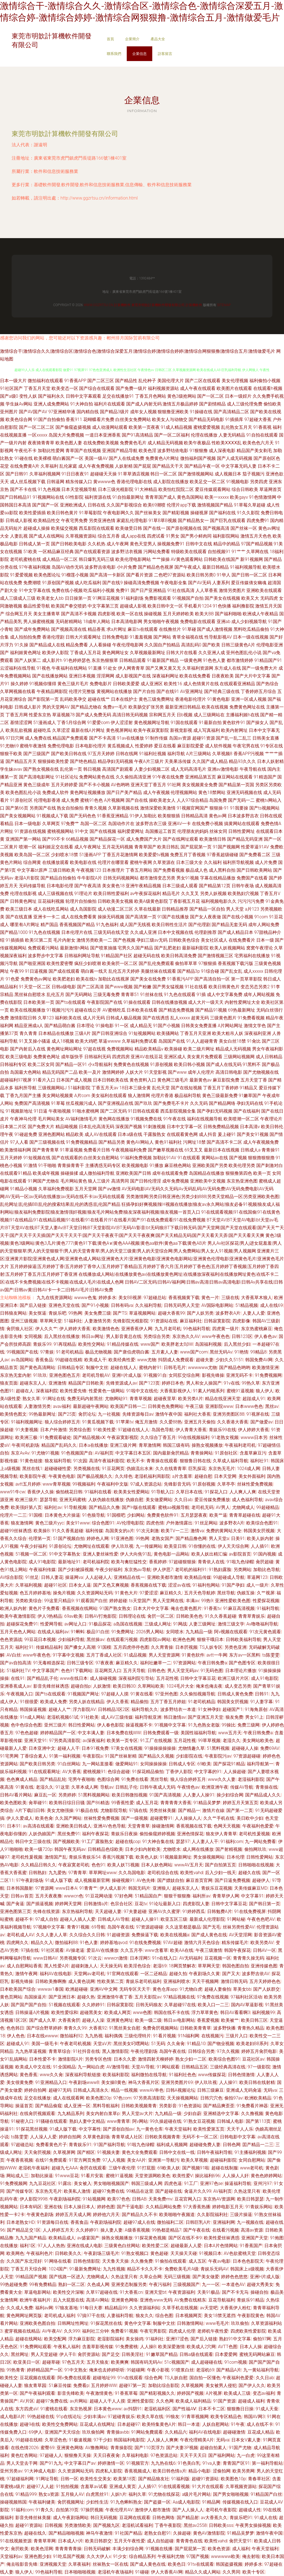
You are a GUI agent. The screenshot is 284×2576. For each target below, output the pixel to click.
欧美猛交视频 (64, 528)
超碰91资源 (203, 738)
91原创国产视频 (58, 582)
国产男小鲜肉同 (196, 536)
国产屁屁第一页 (196, 847)
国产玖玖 (143, 1103)
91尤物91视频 (45, 1453)
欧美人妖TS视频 (123, 1864)
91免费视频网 (268, 1375)
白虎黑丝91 (97, 2494)
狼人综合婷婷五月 (62, 1422)
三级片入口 (236, 2035)
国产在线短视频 (186, 1087)
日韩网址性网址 (72, 2323)
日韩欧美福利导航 (243, 1639)
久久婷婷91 (93, 2004)
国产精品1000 (14, 932)
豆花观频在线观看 (37, 2377)
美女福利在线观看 (109, 1095)
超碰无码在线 (146, 955)
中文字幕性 (90, 2129)
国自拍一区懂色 (204, 2377)
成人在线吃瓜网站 (51, 909)
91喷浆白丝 (182, 2370)
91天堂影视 (155, 1072)
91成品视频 (135, 1655)
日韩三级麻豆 (210, 2090)
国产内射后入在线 (27, 1049)
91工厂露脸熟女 (97, 1841)
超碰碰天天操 (103, 474)
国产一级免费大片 (259, 668)
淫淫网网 (105, 676)
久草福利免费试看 (139, 1041)
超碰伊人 (261, 1880)
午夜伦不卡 (25, 450)
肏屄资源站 (89, 2354)
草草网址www (102, 1872)
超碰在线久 (35, 2533)
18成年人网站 (96, 621)
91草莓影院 (90, 512)
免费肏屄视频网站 (160, 2028)
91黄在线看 (141, 1694)
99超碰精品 (267, 1507)
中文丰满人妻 (91, 1732)
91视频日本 (210, 2253)
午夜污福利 (160, 2284)
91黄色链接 (31, 1460)
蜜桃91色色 (91, 800)
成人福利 (241, 2548)
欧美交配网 (55, 2338)
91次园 (80, 1460)
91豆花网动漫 (98, 1896)
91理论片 (83, 893)
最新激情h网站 (74, 948)
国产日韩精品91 (16, 497)
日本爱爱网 (226, 2354)
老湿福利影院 (251, 1779)
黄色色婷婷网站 (266, 2175)
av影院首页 (240, 1554)
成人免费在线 (38, 738)
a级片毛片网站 (196, 2494)
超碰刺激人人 (84, 1965)
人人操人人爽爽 (162, 2440)
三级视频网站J (52, 1087)
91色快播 (222, 606)
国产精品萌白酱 (59, 1025)
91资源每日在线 (53, 2222)
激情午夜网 (26, 1973)
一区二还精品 (153, 1973)
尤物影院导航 (113, 1810)
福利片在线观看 (109, 404)
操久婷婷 (19, 683)
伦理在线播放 (204, 435)
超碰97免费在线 (108, 2191)
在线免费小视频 (207, 823)
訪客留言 (165, 53)
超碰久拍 (178, 1973)
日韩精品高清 (194, 815)
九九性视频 (114, 2269)
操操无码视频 (111, 916)
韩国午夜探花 (237, 1950)
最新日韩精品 (215, 567)
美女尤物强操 (60, 1810)
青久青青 (28, 1033)
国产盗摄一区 (157, 2502)
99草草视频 (209, 1740)
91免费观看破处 (55, 1437)
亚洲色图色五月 (64, 1375)
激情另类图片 (232, 590)
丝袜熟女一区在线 (110, 2564)
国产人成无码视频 (234, 458)
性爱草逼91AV (255, 847)
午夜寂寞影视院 (122, 1437)
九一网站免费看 (260, 1841)
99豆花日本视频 (40, 1639)
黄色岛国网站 (190, 497)
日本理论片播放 (240, 1670)
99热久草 (251, 1383)
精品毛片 (171, 893)
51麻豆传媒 (60, 2385)
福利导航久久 (144, 1709)
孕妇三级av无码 (152, 940)
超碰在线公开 (88, 1010)
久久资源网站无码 (95, 1592)
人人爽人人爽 (242, 1491)
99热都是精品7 (166, 2230)
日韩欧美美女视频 (115, 901)
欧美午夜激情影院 (18, 1616)
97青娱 (47, 1352)
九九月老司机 (167, 1328)
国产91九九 (51, 2463)
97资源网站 (184, 1662)
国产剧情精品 (212, 404)
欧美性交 (9, 2377)
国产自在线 (137, 800)
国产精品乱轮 (53, 1779)
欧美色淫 (147, 450)
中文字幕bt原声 (32, 870)
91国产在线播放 (173, 916)
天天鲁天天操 (115, 2261)
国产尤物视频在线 (261, 1072)
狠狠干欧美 (11, 753)
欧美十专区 (253, 2572)
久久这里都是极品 (183, 1927)
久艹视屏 (266, 1592)
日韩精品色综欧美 (105, 1849)
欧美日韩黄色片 (224, 986)
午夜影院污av (218, 1756)
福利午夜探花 (95, 1833)
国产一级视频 (134, 1818)
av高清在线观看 (38, 1826)
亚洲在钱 (53, 2206)
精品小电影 (199, 2471)
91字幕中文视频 (68, 1655)
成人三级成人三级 (18, 598)
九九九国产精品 (30, 2237)
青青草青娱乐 (251, 1616)
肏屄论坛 (87, 1414)
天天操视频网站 (182, 2098)
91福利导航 (268, 1608)
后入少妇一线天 (220, 1872)
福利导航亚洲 (148, 1717)
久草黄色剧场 (96, 2136)
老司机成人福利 (59, 2315)
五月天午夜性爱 (129, 2541)
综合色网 (153, 2377)
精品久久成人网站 (202, 2572)
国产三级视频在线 (47, 1142)
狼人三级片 (99, 1181)
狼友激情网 (22, 1523)
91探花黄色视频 (150, 2237)
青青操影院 (121, 2447)
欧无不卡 (135, 1460)
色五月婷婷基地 (35, 1592)
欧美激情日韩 (212, 839)
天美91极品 (208, 2292)
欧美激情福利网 (15, 1150)
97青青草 (77, 1872)
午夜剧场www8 (84, 2082)
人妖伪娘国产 (42, 1833)
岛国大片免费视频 (66, 435)
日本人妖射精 (270, 761)
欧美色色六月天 (258, 442)
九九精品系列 (70, 2113)
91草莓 (58, 1103)
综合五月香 (109, 536)
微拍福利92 (71, 2035)
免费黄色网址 (46, 1056)
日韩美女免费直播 (199, 1025)
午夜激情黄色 (99, 2393)
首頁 (110, 39)
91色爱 (12, 979)
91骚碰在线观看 (51, 2121)
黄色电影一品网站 (171, 1554)
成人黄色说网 (81, 1981)
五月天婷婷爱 (64, 784)
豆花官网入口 (187, 2199)
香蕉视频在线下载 (148, 1585)
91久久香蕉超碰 (67, 1530)
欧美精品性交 (46, 520)
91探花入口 (216, 1491)
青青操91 (271, 1150)
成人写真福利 (206, 730)
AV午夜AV (52, 2331)
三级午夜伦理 (121, 2168)
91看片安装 (92, 2175)
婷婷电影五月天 (227, 2206)
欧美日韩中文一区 (165, 606)
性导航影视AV (218, 637)
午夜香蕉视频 (19, 2160)
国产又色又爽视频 (111, 1585)
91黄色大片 (126, 1592)
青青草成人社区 (127, 2136)
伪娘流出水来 (139, 1468)
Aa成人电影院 (186, 2502)
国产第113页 (258, 2121)
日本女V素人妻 (246, 2440)
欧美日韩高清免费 (179, 955)
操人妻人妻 (111, 2230)
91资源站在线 (164, 1321)
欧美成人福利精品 (193, 2401)
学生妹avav (11, 769)
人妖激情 (102, 1686)
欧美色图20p (98, 2098)
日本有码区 (31, 2206)
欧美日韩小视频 (189, 1064)
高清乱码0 (191, 644)
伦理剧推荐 (205, 932)
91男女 (173, 536)
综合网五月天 (19, 613)
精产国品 (49, 924)
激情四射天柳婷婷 (155, 2059)
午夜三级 (194, 1406)
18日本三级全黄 (135, 1087)
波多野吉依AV (255, 1973)
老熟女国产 (162, 1538)
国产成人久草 (42, 2020)
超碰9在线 (30, 2424)
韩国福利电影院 (129, 2440)
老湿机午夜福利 (33, 2168)
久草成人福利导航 (230, 1460)
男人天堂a (219, 1538)
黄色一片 (210, 1297)
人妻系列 (221, 582)
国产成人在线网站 (46, 536)
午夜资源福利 (181, 2292)
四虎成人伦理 (182, 2331)
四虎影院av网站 (155, 1639)
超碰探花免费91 (22, 1624)
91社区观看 (52, 1950)
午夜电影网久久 (118, 512)
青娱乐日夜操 (124, 1833)
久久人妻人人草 (51, 1934)
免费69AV (269, 1748)
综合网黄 (32, 862)
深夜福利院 (47, 1390)
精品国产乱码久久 (59, 1445)
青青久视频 (96, 808)
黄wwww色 (104, 481)
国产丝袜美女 (148, 512)
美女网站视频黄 (57, 1095)
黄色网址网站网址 (64, 1049)
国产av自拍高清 (15, 1662)
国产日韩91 (17, 474)
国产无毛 (211, 1927)
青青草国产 (145, 847)
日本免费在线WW (123, 1732)
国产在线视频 (103, 831)
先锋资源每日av (137, 1414)
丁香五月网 (17, 714)
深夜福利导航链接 (83, 2074)
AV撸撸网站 (96, 2447)
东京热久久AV (186, 1336)
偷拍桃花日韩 (69, 1491)
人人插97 (147, 2486)
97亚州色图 (166, 1694)
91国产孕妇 (233, 1585)
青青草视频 (141, 1398)
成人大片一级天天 (206, 1002)
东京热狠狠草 (105, 660)
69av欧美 (73, 1616)
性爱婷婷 (144, 745)
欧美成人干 (95, 1359)
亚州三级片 (55, 1725)
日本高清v (250, 1126)
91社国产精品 (128, 2533)
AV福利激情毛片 (81, 1118)
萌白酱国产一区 (67, 458)
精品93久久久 (242, 761)
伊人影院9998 (33, 2199)
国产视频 (238, 1157)
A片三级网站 (198, 753)
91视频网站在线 (48, 497)
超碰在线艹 (99, 699)
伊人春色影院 (110, 1725)
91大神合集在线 (158, 1841)
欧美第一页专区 (122, 1740)
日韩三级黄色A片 (238, 644)
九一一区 (211, 2284)
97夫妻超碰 (135, 1911)
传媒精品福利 (49, 1647)
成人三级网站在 (209, 714)
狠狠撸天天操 (77, 2455)
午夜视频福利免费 (129, 1150)
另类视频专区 (72, 1958)
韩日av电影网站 (179, 2020)
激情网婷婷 (113, 1072)
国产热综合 (267, 683)
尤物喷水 (172, 1849)
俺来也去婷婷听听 (107, 2370)
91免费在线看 (134, 1779)
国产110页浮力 (149, 2447)
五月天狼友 (98, 2362)
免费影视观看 (157, 598)
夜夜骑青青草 (41, 442)
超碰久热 (86, 1997)
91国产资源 (224, 2401)
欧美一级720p (38, 1849)
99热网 (75, 1313)
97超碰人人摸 (114, 1694)
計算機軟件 (122, 305)
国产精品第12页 (214, 885)
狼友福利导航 (58, 1460)
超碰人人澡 (93, 2020)
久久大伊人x (99, 2556)
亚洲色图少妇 (37, 2556)
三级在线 (230, 1297)
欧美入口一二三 (213, 2004)
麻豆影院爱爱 (190, 745)
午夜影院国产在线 (104, 1002)
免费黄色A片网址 (162, 458)
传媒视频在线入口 (240, 2502)
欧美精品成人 (62, 2237)
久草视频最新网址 (147, 652)
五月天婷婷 (11, 1157)
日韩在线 (96, 505)
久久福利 (213, 862)
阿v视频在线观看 (230, 1631)
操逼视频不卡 (139, 1725)
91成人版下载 (58, 1880)
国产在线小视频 (237, 916)
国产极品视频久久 (95, 1476)
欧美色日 (177, 2564)
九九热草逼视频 (30, 2051)
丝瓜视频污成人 (81, 1103)
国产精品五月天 (21, 761)
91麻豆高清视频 (239, 1608)
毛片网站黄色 (73, 1181)
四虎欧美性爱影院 (248, 2331)
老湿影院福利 (110, 2338)
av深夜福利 (94, 1740)
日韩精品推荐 (175, 909)
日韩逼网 (55, 481)
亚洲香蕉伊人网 (136, 1328)
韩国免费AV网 (259, 1359)
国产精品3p (188, 971)
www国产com (194, 1352)
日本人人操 (251, 2346)
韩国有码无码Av (146, 2362)
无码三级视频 (177, 2276)
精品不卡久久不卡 (145, 2269)
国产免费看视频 (168, 870)
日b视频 (184, 714)
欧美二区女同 (41, 1064)
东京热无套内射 (15, 1375)
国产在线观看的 (67, 1157)
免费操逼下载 (144, 1934)
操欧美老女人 (162, 800)
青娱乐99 (42, 1344)
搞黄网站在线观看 (242, 823)
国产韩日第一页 (264, 1903)
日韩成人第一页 (34, 543)
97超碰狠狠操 (182, 1561)
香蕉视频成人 (137, 2471)
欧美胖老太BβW (177, 1344)
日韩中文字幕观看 (83, 396)
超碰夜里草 (165, 1398)
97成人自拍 (46, 1919)
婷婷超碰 (118, 1600)
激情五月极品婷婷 (180, 404)
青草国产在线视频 (83, 450)
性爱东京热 (40, 714)
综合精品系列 (142, 2556)
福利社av (53, 1507)
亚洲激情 (57, 1383)
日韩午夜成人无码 (157, 1787)
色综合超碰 (119, 1771)
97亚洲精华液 (61, 411)
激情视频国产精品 (215, 505)
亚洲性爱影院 (140, 2401)
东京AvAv (20, 1453)
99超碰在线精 (68, 1359)
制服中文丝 (97, 1367)
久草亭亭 (226, 1484)
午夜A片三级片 (149, 761)
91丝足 (32, 1577)
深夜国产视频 (128, 1126)
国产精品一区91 (71, 1064)
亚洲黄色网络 (124, 2300)
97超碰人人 (51, 2455)
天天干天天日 (193, 2455)
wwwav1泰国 (50, 1989)
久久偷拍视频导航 (197, 1694)
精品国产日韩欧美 (86, 1383)
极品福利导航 (187, 1095)
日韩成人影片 (27, 707)
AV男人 (223, 1507)
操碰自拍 (259, 2292)
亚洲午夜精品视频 (143, 885)
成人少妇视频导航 (249, 621)
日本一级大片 (13, 380)
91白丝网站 (68, 1763)
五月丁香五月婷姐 (168, 1701)
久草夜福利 (79, 2564)
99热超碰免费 (13, 2284)
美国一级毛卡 (44, 2043)
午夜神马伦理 (23, 1118)
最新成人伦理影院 (207, 1919)
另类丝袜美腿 (162, 1810)
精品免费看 (77, 644)
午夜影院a (93, 1756)
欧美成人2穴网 (201, 2346)
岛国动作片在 (121, 823)
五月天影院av (148, 1997)
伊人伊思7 (163, 1569)
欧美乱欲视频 (19, 730)
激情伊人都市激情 (152, 2509)
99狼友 (172, 2416)
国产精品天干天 (167, 466)
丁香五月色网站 (150, 396)
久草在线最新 (147, 909)
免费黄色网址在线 (247, 707)
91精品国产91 (268, 660)
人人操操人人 (188, 1818)
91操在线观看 (137, 1002)
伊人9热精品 (49, 1616)
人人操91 (228, 2082)
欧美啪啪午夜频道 (177, 2214)
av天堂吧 (209, 2307)
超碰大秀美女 (260, 2284)
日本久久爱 (125, 2059)
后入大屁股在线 (68, 2300)
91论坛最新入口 (165, 1903)
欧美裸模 (43, 458)
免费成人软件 (55, 792)
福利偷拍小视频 (264, 380)
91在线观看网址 (44, 1771)
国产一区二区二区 (36, 427)
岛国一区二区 (93, 823)
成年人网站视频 (259, 994)
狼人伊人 (264, 1390)
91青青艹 (88, 1888)
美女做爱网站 (159, 1499)
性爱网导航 (51, 1624)
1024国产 (58, 2269)
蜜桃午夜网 (141, 862)
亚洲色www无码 (156, 2300)
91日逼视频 (36, 971)
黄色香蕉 (28, 2074)
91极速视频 (80, 2440)
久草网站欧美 (151, 1686)
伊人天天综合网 (233, 1546)
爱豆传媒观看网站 (212, 489)
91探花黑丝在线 (106, 2323)
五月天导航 (134, 1670)
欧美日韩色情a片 (169, 2471)
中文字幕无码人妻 (239, 466)
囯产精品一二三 (257, 2144)
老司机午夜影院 (221, 2509)
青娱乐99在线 (222, 1429)
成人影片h (52, 660)
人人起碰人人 (98, 1577)
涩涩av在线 (179, 1585)
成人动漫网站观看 (110, 427)
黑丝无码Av (221, 1352)
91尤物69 (9, 745)
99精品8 (258, 1352)
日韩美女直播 (265, 738)
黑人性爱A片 (56, 1965)
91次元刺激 (147, 1530)
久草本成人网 (84, 1787)
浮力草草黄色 (204, 2012)
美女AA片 (136, 2160)
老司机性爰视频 (254, 1833)
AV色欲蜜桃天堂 (239, 2253)
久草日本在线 (189, 1491)
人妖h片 (118, 2494)
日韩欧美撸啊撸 (50, 1981)
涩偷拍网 (221, 2471)
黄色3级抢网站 (181, 396)
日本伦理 (235, 1857)
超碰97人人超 (40, 2486)
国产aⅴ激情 (109, 1188)
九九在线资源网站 (54, 1297)
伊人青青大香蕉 (191, 1429)
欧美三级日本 (19, 909)
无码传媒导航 (32, 885)
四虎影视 (106, 613)
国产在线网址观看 (180, 839)
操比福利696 (207, 2175)
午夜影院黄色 (250, 2315)
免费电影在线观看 (197, 621)
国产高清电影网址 (36, 777)
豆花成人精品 (260, 2432)
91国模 (35, 1515)
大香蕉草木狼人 (256, 1297)
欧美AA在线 (181, 1950)
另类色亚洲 (235, 1647)
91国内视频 (264, 1554)
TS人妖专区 (210, 1647)
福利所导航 (25, 1087)
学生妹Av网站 (19, 404)
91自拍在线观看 (262, 435)
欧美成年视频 (46, 1173)
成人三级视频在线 (55, 893)
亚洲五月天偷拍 (199, 1422)
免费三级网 (248, 1725)
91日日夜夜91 (75, 474)
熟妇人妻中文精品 (87, 2121)
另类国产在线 (42, 808)
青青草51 (130, 994)
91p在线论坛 (69, 2416)
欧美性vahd (191, 1872)
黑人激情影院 (115, 2051)
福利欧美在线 (68, 1017)
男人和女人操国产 (204, 1383)
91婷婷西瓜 (193, 1911)
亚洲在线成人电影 (84, 2245)
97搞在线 (138, 1810)
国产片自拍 (144, 691)
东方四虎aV (26, 2408)
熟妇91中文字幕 (235, 2338)
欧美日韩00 (124, 1686)
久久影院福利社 (212, 2214)
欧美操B (42, 1530)
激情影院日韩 (23, 1017)
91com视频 (235, 2362)
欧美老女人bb (50, 598)
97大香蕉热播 (196, 2206)
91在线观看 (189, 1157)
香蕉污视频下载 (117, 1857)
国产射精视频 (228, 1849)
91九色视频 (49, 489)
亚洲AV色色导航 (109, 1826)
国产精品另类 (111, 1142)
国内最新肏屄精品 (171, 1453)
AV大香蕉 (71, 1771)
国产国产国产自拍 (28, 2004)
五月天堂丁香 (253, 1080)
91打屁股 (146, 2168)
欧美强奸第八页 (26, 1507)
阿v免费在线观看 (74, 2377)
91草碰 (189, 629)
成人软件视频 (218, 745)
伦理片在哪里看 (113, 862)
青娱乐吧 (57, 1313)
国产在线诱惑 (156, 1017)
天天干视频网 (205, 1981)
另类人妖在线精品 (86, 1701)
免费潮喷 (32, 582)
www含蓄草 (156, 1950)
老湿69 (160, 1965)
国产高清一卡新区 (107, 575)
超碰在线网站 (28, 2338)
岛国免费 (218, 800)
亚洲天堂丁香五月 (148, 784)
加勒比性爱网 (51, 450)
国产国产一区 (45, 505)
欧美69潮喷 (154, 505)
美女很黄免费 (19, 2082)
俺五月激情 (146, 1422)
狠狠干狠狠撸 (177, 1896)
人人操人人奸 (235, 2175)
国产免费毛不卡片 (171, 1103)
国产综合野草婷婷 (44, 2028)
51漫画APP (90, 854)
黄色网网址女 (115, 652)
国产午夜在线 (196, 2230)
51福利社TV (18, 1670)
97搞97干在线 (91, 2315)
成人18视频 (63, 1041)
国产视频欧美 (66, 1841)
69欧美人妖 (168, 2168)
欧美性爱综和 (64, 2012)
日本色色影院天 (248, 2261)
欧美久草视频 (194, 2160)
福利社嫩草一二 (155, 1662)
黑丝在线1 (32, 1468)
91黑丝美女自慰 (125, 2028)
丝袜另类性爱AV (239, 1927)
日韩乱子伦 (126, 1787)
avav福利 (62, 1406)
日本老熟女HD (20, 2222)
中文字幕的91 (208, 1771)
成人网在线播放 (198, 1849)
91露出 (65, 2183)
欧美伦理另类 (242, 1165)
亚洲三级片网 (123, 1445)
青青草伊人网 (225, 1896)
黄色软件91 (233, 722)
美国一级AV (96, 458)
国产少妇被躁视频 (75, 1569)
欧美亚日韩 (175, 1546)
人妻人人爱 (254, 1313)
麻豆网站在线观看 (235, 777)
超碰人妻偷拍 (217, 1989)
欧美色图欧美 (13, 1802)
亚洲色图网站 (51, 1134)
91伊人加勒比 (143, 815)
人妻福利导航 (120, 2315)
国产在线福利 (247, 1111)
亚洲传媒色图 (264, 1965)
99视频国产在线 (22, 1352)
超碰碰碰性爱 (57, 1468)
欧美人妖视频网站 (227, 948)
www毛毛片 (217, 2323)
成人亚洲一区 (77, 2105)
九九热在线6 (163, 2463)
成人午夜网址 (87, 847)
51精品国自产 (148, 1896)
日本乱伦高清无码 (96, 1126)
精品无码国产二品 (60, 1072)
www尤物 (146, 1359)
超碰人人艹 (60, 1709)
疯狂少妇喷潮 (87, 963)
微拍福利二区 (170, 2222)
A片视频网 (114, 800)
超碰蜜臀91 (161, 1818)
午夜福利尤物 (171, 2556)
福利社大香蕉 (197, 1414)
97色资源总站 (164, 2455)
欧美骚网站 (168, 1033)
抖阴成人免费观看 (176, 1359)
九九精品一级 (199, 1631)
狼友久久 (144, 2315)
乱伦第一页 (71, 769)
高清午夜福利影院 (107, 1460)
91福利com (231, 1841)
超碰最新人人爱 (186, 2245)
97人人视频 (113, 2160)
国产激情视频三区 (215, 955)
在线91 (18, 1678)
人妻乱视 (19, 536)
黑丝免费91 (68, 1833)
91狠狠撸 (198, 450)
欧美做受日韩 (128, 528)
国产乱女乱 (231, 971)
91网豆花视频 (106, 598)
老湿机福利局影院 (152, 1476)
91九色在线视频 (44, 932)
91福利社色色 (182, 2074)
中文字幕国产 (45, 1670)
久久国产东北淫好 (24, 2261)
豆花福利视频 (51, 901)
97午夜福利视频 (34, 567)
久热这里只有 (247, 2191)
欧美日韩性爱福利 (111, 893)
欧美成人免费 (53, 1701)
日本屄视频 (186, 1647)
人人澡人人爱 (43, 2136)
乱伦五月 (55, 994)
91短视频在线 (36, 1157)
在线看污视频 (225, 2230)
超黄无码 (200, 1017)
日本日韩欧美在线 (110, 1080)
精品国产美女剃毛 (254, 450)
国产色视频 (124, 940)
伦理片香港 (162, 1095)
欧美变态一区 (65, 388)
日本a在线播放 (93, 1445)
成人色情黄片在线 (201, 683)
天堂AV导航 (142, 2067)
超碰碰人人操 (245, 1748)
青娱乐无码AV (214, 2269)
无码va (270, 2090)
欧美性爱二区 (155, 2245)
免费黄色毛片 (133, 442)
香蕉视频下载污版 (235, 963)
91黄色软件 (193, 1655)
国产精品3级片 (114, 411)
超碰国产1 (232, 1709)
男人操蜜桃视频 (38, 621)
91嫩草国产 (250, 1095)
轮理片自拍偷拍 (81, 901)
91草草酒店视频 (133, 474)
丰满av (192, 1600)
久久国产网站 (68, 1818)
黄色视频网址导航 (151, 722)
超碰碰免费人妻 (204, 2144)
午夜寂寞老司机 (73, 1864)
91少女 (120, 2556)
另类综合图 (80, 1429)
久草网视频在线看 (18, 691)
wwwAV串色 (152, 2090)
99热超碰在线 (40, 2416)
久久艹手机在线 (218, 1818)
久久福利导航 (148, 1305)
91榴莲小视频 (74, 575)
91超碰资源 (118, 1934)
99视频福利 (83, 1484)
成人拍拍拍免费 (25, 637)
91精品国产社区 (117, 955)
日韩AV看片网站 (16, 1795)
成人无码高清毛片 (188, 769)
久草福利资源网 (197, 668)
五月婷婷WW (104, 2385)
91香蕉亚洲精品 (112, 815)
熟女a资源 (49, 2494)
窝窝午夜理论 (259, 948)
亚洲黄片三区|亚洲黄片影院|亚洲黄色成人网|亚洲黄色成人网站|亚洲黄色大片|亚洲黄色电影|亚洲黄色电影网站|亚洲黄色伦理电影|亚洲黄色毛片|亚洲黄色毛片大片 (142, 1258)
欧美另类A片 (190, 1398)
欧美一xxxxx (217, 497)
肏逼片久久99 (197, 2191)
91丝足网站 (206, 1523)
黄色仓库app (165, 1989)
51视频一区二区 (31, 1554)
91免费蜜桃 (126, 2346)
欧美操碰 (173, 1049)
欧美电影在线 (83, 862)
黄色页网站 (11, 1997)
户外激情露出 (179, 1523)
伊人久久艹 (46, 1328)
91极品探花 (100, 1624)
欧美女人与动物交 (169, 419)
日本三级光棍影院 (115, 489)
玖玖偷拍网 (93, 2432)
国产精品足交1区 (23, 2230)
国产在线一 (154, 528)
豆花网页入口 (108, 1670)
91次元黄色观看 (265, 1631)
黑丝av (271, 1406)
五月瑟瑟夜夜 (194, 1515)
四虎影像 (241, 1321)
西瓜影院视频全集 (178, 1111)
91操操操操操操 (160, 1748)
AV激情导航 (118, 2067)
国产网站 (162, 637)
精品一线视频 (124, 2090)
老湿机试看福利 (137, 2525)
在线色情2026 (25, 2447)
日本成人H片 (70, 2541)
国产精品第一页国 (236, 784)
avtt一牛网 (216, 1655)
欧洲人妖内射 (13, 1608)
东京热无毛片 (221, 1468)
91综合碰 (210, 971)
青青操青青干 (70, 1165)
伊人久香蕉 (117, 1701)
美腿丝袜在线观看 (158, 971)
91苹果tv (124, 1422)
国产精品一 (189, 1810)
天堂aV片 (102, 2043)
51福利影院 (79, 1087)
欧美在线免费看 (195, 676)
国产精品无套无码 (229, 924)
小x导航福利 (100, 1064)
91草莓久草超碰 (249, 505)
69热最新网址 (241, 1010)
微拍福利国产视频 (198, 458)
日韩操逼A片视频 (32, 2012)
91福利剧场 (132, 598)
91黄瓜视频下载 (98, 1422)
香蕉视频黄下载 (183, 1297)
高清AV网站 (97, 2300)
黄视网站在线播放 (114, 691)
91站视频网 (94, 2199)
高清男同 (120, 1181)
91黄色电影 (218, 699)
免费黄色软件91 (163, 1515)
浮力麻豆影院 (81, 2338)
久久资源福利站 (144, 2307)
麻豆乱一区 (45, 1795)
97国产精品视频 (257, 543)
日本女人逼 (80, 1585)
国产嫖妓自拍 (170, 1880)
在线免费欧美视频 (101, 442)
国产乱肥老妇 (167, 948)
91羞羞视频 (141, 637)
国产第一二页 (239, 1810)
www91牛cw (12, 1491)
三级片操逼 (241, 2214)
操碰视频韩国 (13, 2502)
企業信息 (139, 53)
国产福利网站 (221, 2455)
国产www (177, 1072)
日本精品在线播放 (56, 1033)
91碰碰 (142, 2572)
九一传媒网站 (149, 1546)
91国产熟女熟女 (115, 1608)
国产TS (120, 1313)
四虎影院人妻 (196, 1903)
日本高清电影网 (126, 621)
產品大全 (158, 39)
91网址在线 (53, 1398)
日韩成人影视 (19, 520)
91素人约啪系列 (209, 1390)
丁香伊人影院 (179, 1771)
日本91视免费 (95, 1748)
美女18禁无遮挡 (219, 2315)
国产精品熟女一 (193, 520)
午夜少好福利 (33, 1546)
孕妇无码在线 (250, 1103)
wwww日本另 (254, 1437)
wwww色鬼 (85, 1297)
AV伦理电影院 (130, 1523)
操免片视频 (64, 1592)
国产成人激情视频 (214, 629)
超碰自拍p (81, 1686)
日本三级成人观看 (180, 885)
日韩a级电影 (64, 986)
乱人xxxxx (180, 1017)
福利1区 (28, 2245)
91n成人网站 (32, 1717)
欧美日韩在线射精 (257, 2082)
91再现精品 (65, 1344)
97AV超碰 (172, 1942)
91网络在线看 (57, 2261)
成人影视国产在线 (133, 676)
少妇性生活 (97, 2502)
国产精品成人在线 (47, 644)
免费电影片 (101, 683)
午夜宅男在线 (246, 745)
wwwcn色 (73, 1896)
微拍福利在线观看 (45, 380)
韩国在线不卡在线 (171, 2012)
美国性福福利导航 (198, 1732)
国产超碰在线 (168, 2191)
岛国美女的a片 (119, 1530)
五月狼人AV (72, 2494)
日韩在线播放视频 (169, 1002)
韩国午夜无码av (69, 1849)
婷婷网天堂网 (68, 1903)
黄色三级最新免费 (220, 1095)
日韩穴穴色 (211, 2098)
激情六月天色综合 (202, 1942)
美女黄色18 (113, 885)
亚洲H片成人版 (126, 1375)
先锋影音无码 (177, 1484)
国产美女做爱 (205, 2276)
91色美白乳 (189, 2463)
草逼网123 (257, 1577)
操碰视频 (153, 613)
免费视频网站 (120, 1049)
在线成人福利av (53, 1631)
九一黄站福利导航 (261, 2370)
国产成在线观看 (64, 971)
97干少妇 (102, 2440)
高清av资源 (252, 2230)
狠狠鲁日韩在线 (195, 1460)
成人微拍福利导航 (97, 1173)
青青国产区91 (236, 2463)
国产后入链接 (33, 1305)
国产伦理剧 (199, 924)
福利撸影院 (243, 606)
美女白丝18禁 (232, 1041)
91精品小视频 (23, 1188)
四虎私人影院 (108, 2471)
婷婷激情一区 (111, 2463)
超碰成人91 (17, 2043)
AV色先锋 (145, 1880)
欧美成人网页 (117, 2012)
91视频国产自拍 (188, 598)
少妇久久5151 (229, 1359)
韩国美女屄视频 (259, 1530)
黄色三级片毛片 (72, 683)
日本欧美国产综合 (18, 1989)
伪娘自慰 (134, 1499)
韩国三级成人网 (146, 2183)
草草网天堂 (51, 1321)
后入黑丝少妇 (237, 1344)
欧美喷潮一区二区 (241, 1118)
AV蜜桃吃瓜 (113, 1010)
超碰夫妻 (205, 1359)
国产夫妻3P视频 (182, 2447)
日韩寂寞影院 (217, 1321)
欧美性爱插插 (32, 512)
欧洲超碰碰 (76, 1989)
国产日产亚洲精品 (148, 590)
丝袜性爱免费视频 (255, 1484)
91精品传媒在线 (122, 1344)
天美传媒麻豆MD (250, 1888)
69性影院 (74, 497)
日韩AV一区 (264, 1950)
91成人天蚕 (267, 2408)
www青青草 (118, 2121)
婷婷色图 (106, 2206)
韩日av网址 (93, 1336)
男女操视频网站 (208, 1857)
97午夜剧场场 (29, 1880)
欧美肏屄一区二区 (120, 963)
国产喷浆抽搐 (103, 948)
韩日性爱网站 (81, 1725)
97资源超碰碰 (246, 1756)
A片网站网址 (230, 1025)
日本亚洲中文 (42, 1748)
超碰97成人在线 (139, 2222)
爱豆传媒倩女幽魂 (249, 582)
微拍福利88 (66, 1942)
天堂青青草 (139, 1826)
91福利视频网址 (26, 1422)
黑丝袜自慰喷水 (29, 994)
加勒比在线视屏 (113, 979)
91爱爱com (98, 722)
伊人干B (67, 2354)
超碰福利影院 (223, 2160)
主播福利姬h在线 (242, 714)
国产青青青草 (45, 1150)
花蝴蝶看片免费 (98, 419)
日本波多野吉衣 (243, 815)
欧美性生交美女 (95, 2478)
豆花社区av (253, 2059)
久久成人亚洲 (143, 932)
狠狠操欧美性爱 (53, 761)
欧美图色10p (233, 2478)
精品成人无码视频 (233, 1049)
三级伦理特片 (137, 2035)
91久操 (21, 644)
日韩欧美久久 (68, 2253)
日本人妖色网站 (156, 1864)
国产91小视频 (95, 1305)
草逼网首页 (270, 489)
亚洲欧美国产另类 (210, 1165)
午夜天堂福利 (178, 2129)
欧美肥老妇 (64, 979)
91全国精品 (64, 2067)
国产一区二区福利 (172, 435)
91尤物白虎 (190, 1989)
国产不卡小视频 (94, 784)
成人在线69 (271, 1305)
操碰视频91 (123, 1880)
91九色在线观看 (180, 994)
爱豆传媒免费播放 (212, 1499)
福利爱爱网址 (130, 831)
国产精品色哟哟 (234, 1367)
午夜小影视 (158, 2370)
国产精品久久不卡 (139, 2214)
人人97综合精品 (192, 800)
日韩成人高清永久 (91, 2090)
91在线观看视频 (174, 2486)
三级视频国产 (186, 2284)
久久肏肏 (176, 2043)
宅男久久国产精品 (135, 948)
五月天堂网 (86, 1188)
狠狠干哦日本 (210, 1639)
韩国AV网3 (254, 2416)
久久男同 (231, 2572)
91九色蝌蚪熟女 (126, 2502)
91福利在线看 (98, 1491)
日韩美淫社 (132, 2354)
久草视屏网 (64, 2152)
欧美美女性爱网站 (131, 1491)
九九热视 (94, 2035)
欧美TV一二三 (175, 1530)
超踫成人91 (253, 1398)
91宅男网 (9, 1756)
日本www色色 (249, 1406)
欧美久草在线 (150, 2416)
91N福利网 (188, 2035)
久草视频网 (192, 2385)
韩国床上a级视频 (247, 2269)
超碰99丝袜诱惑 (16, 1530)
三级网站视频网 (239, 1056)
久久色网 (165, 2401)
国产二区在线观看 (202, 380)
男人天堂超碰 (44, 2354)
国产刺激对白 (269, 1165)
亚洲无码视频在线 (244, 792)
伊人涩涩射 (122, 722)
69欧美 (204, 1763)
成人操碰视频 (103, 1678)
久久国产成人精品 (210, 761)
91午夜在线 (174, 1118)
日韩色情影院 (86, 2261)
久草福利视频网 (44, 474)
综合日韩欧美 (245, 489)
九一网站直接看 (97, 1763)
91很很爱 (29, 1701)
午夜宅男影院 (153, 2331)
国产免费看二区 (254, 854)
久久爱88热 (170, 1422)
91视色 (43, 668)
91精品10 (196, 2043)
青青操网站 (202, 1453)
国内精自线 (88, 411)
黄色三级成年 (36, 784)
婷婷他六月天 (106, 2214)
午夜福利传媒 (42, 1569)
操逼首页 (24, 2105)
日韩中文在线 (199, 543)
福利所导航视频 (238, 862)
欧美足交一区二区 (207, 481)
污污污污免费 (251, 901)
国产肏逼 (15, 1903)
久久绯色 (124, 1476)
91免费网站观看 (35, 2346)
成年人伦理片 (201, 1072)
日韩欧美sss (221, 2525)
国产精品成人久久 (263, 1795)
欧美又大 (250, 598)
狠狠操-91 (219, 808)
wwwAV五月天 (188, 1864)
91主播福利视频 (250, 2152)
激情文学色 (255, 1025)
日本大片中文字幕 (151, 1608)
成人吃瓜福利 (88, 582)
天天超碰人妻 (108, 1911)
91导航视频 (75, 1507)
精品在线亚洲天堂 (222, 1398)
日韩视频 (53, 2525)
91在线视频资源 (16, 2541)
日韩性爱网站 (259, 1857)
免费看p (81, 2385)
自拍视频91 (219, 551)
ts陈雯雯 (270, 1655)
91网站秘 (236, 1919)
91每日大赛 (91, 2307)
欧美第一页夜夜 (144, 427)
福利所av (201, 1896)
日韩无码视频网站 (121, 878)
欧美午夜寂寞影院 (151, 730)
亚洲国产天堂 (254, 2237)
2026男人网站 (150, 1631)
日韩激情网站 (190, 2323)
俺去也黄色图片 (186, 1608)
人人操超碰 (235, 1771)
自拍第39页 (67, 2509)
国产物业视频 (220, 2043)
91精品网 (211, 2502)
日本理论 (85, 1025)
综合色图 (164, 2315)
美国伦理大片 (170, 380)
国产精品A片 (228, 2370)
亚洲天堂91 (35, 1740)
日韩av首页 (22, 1896)
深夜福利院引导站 (136, 1678)
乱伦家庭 (68, 466)
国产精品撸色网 (191, 1538)
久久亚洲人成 (211, 652)
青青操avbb (117, 2432)
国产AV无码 (199, 582)
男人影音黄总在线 (123, 1336)
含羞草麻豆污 (253, 1453)
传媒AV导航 (241, 1787)
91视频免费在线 (146, 1118)
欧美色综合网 (19, 419)
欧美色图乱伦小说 (23, 792)
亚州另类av (11, 2471)
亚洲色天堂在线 (64, 1305)
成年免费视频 (175, 1181)
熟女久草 (31, 1398)
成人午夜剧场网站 (70, 2517)
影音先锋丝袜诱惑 (51, 1686)
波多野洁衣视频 (126, 551)
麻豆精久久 (171, 1592)
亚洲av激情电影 (223, 769)
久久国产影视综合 (124, 505)
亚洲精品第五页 (200, 777)
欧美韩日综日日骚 (67, 1802)
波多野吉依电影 (100, 567)
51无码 (158, 2043)
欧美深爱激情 (171, 2346)
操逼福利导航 (238, 2183)
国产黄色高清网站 (37, 1367)
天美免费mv (160, 2199)
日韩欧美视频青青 (139, 2105)
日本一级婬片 (238, 396)
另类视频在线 (86, 1468)
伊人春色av (265, 1336)
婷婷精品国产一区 (58, 1732)
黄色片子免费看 (44, 1608)
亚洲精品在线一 (129, 1577)
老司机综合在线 (162, 1872)
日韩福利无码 (97, 1056)
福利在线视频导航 (204, 1118)
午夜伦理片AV (119, 2509)
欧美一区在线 (129, 613)
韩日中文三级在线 (33, 1841)
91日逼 (41, 1111)
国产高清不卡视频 (79, 613)
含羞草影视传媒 (97, 2346)
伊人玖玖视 (122, 1546)
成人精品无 (141, 1025)
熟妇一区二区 (71, 2284)
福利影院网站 (226, 536)
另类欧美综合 (28, 1600)
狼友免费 (234, 1717)
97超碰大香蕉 (258, 419)
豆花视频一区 (217, 1958)
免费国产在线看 (252, 878)
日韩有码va (122, 1305)
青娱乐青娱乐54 (84, 1857)
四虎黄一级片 (225, 1328)
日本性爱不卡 (42, 2059)
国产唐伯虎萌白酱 (131, 1352)
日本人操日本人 (79, 2206)
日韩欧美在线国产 (221, 559)
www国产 (149, 1344)
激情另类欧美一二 (94, 940)
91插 (201, 994)
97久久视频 (228, 2051)
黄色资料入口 (143, 1080)
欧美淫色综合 (137, 1965)
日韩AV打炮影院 (100, 1616)
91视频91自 (155, 1375)
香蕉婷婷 (158, 1561)
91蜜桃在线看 (53, 2408)
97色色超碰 (26, 1732)
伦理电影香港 (47, 800)
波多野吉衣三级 (151, 823)
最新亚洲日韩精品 (183, 707)
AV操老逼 (75, 1950)
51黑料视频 (218, 1748)
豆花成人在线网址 (97, 2424)
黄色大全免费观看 (139, 2152)
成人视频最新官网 (92, 1880)
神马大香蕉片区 (143, 2082)
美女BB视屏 (130, 1297)
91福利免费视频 (136, 1157)
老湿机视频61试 (62, 1717)
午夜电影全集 (173, 582)
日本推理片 (113, 870)
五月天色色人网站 (18, 1631)
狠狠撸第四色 (238, 1173)
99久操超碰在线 (165, 2121)
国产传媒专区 (19, 2191)
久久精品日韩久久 (38, 1864)
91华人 (223, 575)
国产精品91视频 (211, 1010)
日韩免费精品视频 (221, 1126)
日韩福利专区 (13, 1064)
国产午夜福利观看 (37, 2393)
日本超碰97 (128, 2424)
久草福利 (49, 466)
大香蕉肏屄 (69, 2020)
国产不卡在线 (23, 489)
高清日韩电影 (228, 1072)
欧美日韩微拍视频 (129, 1795)
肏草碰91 (38, 1802)
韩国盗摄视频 (229, 2564)
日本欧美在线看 (142, 1010)
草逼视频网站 (142, 1313)
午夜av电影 (219, 2261)
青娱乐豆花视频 (216, 1888)
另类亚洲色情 (102, 520)
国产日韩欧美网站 (254, 870)
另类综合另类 (156, 1336)
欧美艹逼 (218, 1515)
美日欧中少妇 (250, 1818)
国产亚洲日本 (62, 1997)
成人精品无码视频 (165, 442)
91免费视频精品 (81, 1142)
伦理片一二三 (13, 1515)
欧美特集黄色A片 (159, 2424)
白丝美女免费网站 (133, 419)
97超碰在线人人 (133, 1429)
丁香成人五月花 (85, 652)
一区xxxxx (37, 435)
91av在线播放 (130, 738)
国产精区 (86, 2152)
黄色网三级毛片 (172, 1080)
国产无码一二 (241, 800)
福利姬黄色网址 (25, 652)
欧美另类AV (261, 1942)
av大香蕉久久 (214, 2517)
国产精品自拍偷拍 (58, 878)
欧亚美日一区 (26, 2362)
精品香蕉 (96, 629)
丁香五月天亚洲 (195, 1033)
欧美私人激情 (77, 2191)
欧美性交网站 (91, 1344)
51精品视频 (246, 1305)
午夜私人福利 (67, 2346)
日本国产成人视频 (74, 1080)
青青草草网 (45, 2541)
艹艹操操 (161, 559)
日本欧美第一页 (38, 1002)
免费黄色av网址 (36, 979)
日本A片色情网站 (221, 2245)
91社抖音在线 (86, 2051)
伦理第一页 (40, 1538)
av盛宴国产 (88, 2237)
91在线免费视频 (145, 1942)
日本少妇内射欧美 (143, 1849)
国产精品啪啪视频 (66, 2533)
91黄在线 (24, 1787)
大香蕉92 (98, 2028)
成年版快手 (72, 1056)
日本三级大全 (189, 862)
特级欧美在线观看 (189, 551)
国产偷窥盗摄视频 (73, 427)
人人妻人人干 (205, 1841)
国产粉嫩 (142, 986)
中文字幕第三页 (103, 606)
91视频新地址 (19, 1111)
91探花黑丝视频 (31, 2129)
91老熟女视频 (225, 1437)
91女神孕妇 (209, 1709)
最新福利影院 (195, 948)
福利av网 (44, 2307)
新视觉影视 (181, 730)
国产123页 (149, 1383)
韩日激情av (175, 1717)
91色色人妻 (214, 660)
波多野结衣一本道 (178, 1709)
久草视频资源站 (81, 536)
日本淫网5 (140, 1958)
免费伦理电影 (60, 745)
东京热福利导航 (77, 1911)
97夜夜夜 (104, 1662)
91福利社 (155, 2338)
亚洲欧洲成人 (73, 505)
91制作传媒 (156, 738)
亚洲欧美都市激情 (164, 1577)
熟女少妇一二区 (190, 2059)
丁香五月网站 (139, 870)
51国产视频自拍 (69, 1538)
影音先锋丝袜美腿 (33, 2517)
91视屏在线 (257, 1414)
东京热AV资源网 (219, 2199)
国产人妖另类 (200, 1313)
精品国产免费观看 (70, 738)
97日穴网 (15, 738)
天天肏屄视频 (37, 2152)
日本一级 (265, 940)
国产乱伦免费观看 (156, 963)
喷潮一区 (28, 847)
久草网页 (51, 823)
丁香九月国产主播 (23, 1095)
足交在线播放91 (118, 396)
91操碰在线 (201, 411)
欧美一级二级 (148, 2020)
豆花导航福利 (221, 2300)
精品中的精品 (226, 543)
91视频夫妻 (108, 2152)
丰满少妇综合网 (127, 2548)
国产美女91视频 (252, 1134)
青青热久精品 (250, 2028)
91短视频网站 (142, 1033)
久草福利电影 (135, 2455)
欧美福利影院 (116, 2074)
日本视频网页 (188, 2315)
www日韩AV (45, 1958)
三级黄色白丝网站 (122, 2245)
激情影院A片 (70, 2059)
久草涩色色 (56, 2440)
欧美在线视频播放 (27, 1010)
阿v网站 (140, 2121)
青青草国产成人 (160, 497)
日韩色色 (156, 1670)
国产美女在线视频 (222, 598)
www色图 (142, 2012)
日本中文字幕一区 (184, 1126)
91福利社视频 (152, 753)
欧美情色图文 (13, 1414)
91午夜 (238, 2424)
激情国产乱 (56, 1857)
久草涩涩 (61, 730)
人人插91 (260, 1546)
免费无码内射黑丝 (85, 1398)
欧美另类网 (243, 2471)
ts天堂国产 (140, 1600)
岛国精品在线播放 (206, 1173)
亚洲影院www (219, 1406)
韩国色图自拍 (235, 1965)
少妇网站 (136, 1515)
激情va (197, 1530)
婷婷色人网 (98, 1538)
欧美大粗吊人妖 (227, 1033)
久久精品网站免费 (163, 2206)
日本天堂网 (225, 1476)
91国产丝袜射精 (120, 1756)
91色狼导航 (93, 1515)
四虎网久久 (17, 1942)
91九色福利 (107, 924)
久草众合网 (151, 2276)
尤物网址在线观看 (91, 1546)
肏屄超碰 (264, 1561)
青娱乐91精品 (250, 2300)
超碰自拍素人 (213, 2447)
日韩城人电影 (230, 2121)
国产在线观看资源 (92, 551)
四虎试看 (156, 536)
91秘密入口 (22, 2121)
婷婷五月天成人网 (73, 2214)
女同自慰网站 (252, 2160)
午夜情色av (188, 1787)
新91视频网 (251, 559)
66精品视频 (77, 839)
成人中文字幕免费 (224, 994)
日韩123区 (242, 1336)
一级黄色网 (191, 660)
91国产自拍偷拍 (49, 419)
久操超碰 (182, 2533)
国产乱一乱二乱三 (233, 738)
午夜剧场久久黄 (204, 1973)
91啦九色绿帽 (240, 1561)
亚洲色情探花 (190, 1833)
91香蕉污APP (180, 979)
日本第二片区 (13, 1126)
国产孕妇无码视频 (214, 1111)
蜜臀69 (47, 2447)
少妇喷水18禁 (64, 854)
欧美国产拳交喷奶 (69, 606)
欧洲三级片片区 (233, 1678)
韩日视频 (92, 769)
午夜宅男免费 (74, 520)
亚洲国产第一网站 (23, 839)
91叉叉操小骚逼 (34, 1041)
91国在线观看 (184, 722)
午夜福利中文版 (112, 1484)
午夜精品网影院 (52, 691)
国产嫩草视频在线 (165, 1150)
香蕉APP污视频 (249, 753)
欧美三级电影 (19, 1056)
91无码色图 (212, 1670)
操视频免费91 (170, 543)
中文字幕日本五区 (133, 1453)
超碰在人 (25, 1390)
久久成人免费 (19, 2307)
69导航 (98, 1927)
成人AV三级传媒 (117, 1717)
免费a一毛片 (115, 707)
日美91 (238, 1538)
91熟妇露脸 (220, 1569)
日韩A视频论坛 (180, 2090)
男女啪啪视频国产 (111, 2183)
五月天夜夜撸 (48, 1896)
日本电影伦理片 (90, 745)
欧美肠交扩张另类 (146, 707)
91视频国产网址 (83, 1694)
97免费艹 (70, 823)
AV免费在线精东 (190, 2300)
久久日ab (183, 1499)
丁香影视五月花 (184, 901)
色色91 (98, 1864)
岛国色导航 (162, 1429)
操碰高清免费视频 (141, 582)
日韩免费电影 (115, 637)
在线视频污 (212, 2035)
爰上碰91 (227, 1134)
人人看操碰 (100, 644)
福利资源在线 (98, 497)
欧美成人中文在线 (33, 2067)
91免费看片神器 (252, 2105)
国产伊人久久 (252, 2385)
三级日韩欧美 (62, 870)
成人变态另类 (238, 1686)
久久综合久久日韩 (87, 1934)
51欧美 (30, 551)
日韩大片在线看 (181, 652)
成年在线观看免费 (170, 1173)
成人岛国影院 (83, 909)
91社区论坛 (66, 777)
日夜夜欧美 (223, 676)
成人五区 (197, 2261)
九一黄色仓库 (149, 2129)
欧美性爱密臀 (60, 963)
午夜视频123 (89, 870)
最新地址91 (69, 1561)
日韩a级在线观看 (196, 2354)
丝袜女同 (218, 831)
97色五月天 (73, 2362)
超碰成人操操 (36, 528)
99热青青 (15, 2370)
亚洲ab (223, 621)
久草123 (46, 1017)
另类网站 (242, 1569)
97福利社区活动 (246, 1997)
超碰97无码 (60, 2090)
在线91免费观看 (51, 2160)
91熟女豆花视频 (199, 2121)
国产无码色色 (82, 815)
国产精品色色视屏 (155, 567)
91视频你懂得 (43, 683)
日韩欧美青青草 (195, 2028)
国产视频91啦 (195, 2168)
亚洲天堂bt (155, 2292)
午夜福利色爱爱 (257, 1826)
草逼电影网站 (37, 2292)
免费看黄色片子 (51, 2144)
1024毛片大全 (180, 1686)
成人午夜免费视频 (96, 466)
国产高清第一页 (140, 916)
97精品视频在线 (179, 1997)
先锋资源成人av (121, 1383)
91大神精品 (146, 489)
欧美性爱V (183, 2175)
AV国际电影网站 (217, 1305)
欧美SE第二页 (38, 940)
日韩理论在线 (132, 1616)
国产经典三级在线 (222, 691)
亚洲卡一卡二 (46, 916)
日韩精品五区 (194, 2067)
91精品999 (25, 2494)
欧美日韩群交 (98, 2541)
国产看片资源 (139, 575)
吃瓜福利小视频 (99, 590)
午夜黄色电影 (62, 1476)
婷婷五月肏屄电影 (259, 2051)
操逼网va (74, 1577)
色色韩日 (15, 2028)
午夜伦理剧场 (144, 2051)
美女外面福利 (252, 1476)
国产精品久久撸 (104, 1507)
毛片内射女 (64, 940)
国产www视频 (119, 986)
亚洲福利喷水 (176, 1981)
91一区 (122, 1025)
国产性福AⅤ (184, 2408)
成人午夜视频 (156, 792)
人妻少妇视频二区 (152, 769)
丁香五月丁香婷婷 (221, 1087)
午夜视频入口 (19, 1694)
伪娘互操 (246, 1592)
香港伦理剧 (53, 637)
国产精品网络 (222, 1103)
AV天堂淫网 (240, 1934)
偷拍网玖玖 (255, 1849)
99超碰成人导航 (229, 1577)
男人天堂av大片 (137, 2113)
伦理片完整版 (82, 691)
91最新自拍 (210, 722)
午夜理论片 (271, 1118)
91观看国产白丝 (91, 1600)
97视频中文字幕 (49, 1927)
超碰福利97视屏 (16, 1080)
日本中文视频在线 (175, 932)
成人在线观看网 (68, 2098)
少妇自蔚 (192, 2113)
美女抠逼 (37, 1313)
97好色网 (123, 1896)
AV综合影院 (11, 1577)
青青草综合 (60, 2051)
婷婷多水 (107, 1297)
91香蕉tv (212, 1608)
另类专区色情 (98, 2059)
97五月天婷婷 (101, 753)
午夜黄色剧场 (40, 2214)
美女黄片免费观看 (204, 1056)
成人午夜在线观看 (197, 388)
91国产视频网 (226, 847)
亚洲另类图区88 (228, 1414)
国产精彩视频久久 (157, 2393)
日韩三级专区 (80, 1662)
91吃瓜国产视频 (69, 2556)
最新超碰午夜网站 (90, 1406)
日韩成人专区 (182, 1763)
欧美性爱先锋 (73, 1390)
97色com (122, 2098)
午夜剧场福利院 (64, 2199)
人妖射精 (124, 466)
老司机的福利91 (191, 1569)
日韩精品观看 (132, 660)
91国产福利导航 (109, 2144)
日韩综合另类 (201, 2051)
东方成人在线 (227, 668)
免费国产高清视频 (32, 1103)
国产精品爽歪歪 (218, 2105)
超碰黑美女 (91, 2012)
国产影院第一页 (43, 699)
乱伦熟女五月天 (236, 427)
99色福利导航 (196, 1328)
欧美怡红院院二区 (176, 489)
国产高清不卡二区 (224, 1142)
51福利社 (73, 1321)
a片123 (252, 909)
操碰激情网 (163, 1826)
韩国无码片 (139, 1888)
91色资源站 (190, 2105)
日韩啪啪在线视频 (256, 1864)
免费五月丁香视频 (188, 854)
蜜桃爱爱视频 (206, 427)
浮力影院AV (84, 1709)
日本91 (14, 1826)
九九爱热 (57, 1872)
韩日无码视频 (103, 2517)
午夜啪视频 (60, 1111)
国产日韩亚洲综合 (109, 1033)
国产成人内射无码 (144, 404)
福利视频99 (263, 2012)
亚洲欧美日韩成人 (74, 1826)
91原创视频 (161, 1064)
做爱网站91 (126, 1763)
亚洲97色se (211, 2183)
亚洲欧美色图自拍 (37, 2323)
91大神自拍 (81, 404)
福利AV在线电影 (56, 1973)
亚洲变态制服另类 (129, 2284)
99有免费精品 (42, 2284)
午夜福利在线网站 (69, 668)
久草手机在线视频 (180, 2307)
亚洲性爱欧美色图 (232, 1600)
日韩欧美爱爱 (126, 683)
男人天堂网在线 (168, 1600)
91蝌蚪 (78, 1631)
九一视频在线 (250, 2222)
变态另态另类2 (255, 986)
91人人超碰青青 (202, 1041)
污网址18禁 (194, 1142)
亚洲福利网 (224, 2222)
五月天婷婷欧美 (178, 613)
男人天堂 (235, 909)
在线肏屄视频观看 (37, 2113)
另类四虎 (259, 481)
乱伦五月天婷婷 (124, 971)
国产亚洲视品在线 (115, 1103)
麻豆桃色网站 (177, 1165)
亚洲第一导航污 (163, 2160)
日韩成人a (250, 1150)
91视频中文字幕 (170, 1725)
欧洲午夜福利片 (35, 2300)
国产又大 (231, 1973)
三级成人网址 (157, 1624)
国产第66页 (17, 808)
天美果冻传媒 (177, 761)
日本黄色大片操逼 (62, 1515)
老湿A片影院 (26, 878)
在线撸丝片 (170, 629)
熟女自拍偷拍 (70, 808)
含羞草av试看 (93, 2486)
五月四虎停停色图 (131, 1647)
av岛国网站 (22, 1359)
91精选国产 (265, 777)
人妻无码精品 (232, 435)
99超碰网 (136, 2370)
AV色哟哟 (120, 784)
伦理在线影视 (23, 893)
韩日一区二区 (163, 474)
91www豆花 (67, 2175)
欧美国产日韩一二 (128, 1406)
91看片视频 (164, 2035)
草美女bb (242, 1989)
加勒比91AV (164, 1157)
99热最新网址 (42, 1414)
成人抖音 (208, 1134)
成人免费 (70, 800)
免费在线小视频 (67, 590)
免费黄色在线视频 (131, 1064)
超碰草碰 (51, 2362)
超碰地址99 (104, 2377)
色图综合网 (108, 1779)
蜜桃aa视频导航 (173, 1507)
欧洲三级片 (26, 1499)
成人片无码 (94, 1017)
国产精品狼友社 (153, 2478)
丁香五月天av (105, 1087)
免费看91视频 (124, 2331)
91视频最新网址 (175, 1857)
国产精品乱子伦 (42, 1678)
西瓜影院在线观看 (96, 528)
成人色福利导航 (247, 1499)
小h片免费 (127, 567)
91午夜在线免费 (168, 777)
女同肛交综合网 (184, 1375)
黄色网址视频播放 (87, 792)
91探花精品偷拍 (148, 1771)
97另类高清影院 (65, 1740)
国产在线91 (167, 691)
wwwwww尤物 (202, 1367)
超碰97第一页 (132, 2385)
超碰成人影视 (133, 606)
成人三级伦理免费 (244, 404)
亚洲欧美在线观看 (264, 590)
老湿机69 (205, 2370)
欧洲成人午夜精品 (260, 613)
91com (261, 916)
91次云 (95, 1958)
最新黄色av (200, 1080)
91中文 (81, 831)
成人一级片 (257, 1585)
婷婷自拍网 (35, 2090)
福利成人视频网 (171, 2144)
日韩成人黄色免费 (235, 1694)
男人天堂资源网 (164, 1655)
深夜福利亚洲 (257, 1033)
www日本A (66, 1888)
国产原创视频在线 (184, 528)
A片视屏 (214, 2393)
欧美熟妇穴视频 (243, 893)
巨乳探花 (197, 1468)
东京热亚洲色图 (242, 1181)
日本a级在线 (130, 1134)
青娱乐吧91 (241, 2517)
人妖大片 (134, 1072)
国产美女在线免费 (148, 979)
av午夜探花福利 (145, 893)
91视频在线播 (159, 2548)
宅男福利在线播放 (252, 955)
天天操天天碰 (183, 2253)
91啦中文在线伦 (142, 1390)
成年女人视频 (143, 411)
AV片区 (27, 2401)
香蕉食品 (44, 1359)
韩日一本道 (189, 2424)
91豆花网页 (113, 1468)
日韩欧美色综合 (184, 940)
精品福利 (9, 986)
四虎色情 (155, 1523)
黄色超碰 (159, 2253)
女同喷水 (175, 1631)
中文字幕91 (252, 1896)
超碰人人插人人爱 (77, 1919)
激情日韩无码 (234, 1981)
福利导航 (176, 753)
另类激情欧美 (77, 2525)
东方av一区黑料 (244, 1655)
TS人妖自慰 (175, 2377)
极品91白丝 (98, 1631)
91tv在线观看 (200, 2564)
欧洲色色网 (184, 1639)
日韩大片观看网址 (83, 637)
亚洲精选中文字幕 (221, 2113)
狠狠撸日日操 (240, 2408)
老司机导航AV (96, 1375)
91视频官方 (137, 2463)
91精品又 (249, 1087)
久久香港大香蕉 (232, 1422)
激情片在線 (213, 1810)
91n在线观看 (130, 2377)
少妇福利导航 (71, 1639)
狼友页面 (9, 1383)
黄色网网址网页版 (24, 2315)
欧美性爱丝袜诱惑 (221, 2237)
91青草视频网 (195, 2416)
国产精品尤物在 (86, 707)
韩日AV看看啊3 (235, 2012)
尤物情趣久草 (191, 1748)
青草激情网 (150, 1445)
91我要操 (239, 808)
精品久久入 (42, 1942)
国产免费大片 (41, 1126)
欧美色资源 (219, 2548)
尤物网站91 (116, 1398)
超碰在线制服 (224, 2168)
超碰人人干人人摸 (107, 2401)
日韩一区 (69, 2478)
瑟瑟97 (183, 1841)
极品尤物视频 (98, 1352)
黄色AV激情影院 (209, 2533)
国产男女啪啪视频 (230, 2494)
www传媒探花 (212, 2074)
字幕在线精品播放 (217, 878)
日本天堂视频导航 (79, 489)
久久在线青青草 (170, 1468)
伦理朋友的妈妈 (192, 831)
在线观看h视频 (267, 388)
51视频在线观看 (64, 2004)
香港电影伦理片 (190, 699)
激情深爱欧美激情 (158, 808)
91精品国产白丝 (266, 2494)
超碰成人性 (250, 2509)
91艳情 (241, 1352)
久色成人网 (98, 2284)
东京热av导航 (137, 1569)
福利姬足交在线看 (55, 847)
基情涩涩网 (21, 722)
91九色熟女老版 (204, 1725)
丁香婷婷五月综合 (258, 691)
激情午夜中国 (168, 1414)
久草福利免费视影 (56, 1188)
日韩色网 (231, 2144)
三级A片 (83, 1033)
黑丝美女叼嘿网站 (131, 2043)
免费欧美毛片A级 (182, 2269)
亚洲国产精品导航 (120, 450)
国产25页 (67, 1414)
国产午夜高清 (87, 885)
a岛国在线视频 (128, 1624)
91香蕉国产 (251, 2245)
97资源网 (44, 1888)
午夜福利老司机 (240, 1445)
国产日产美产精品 (124, 792)
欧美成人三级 (237, 2393)
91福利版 (180, 2478)
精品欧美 (74, 1134)
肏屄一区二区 (160, 1616)
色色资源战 (11, 1639)
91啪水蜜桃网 (85, 1111)
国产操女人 (257, 722)
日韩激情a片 (96, 1903)
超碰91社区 (55, 1585)
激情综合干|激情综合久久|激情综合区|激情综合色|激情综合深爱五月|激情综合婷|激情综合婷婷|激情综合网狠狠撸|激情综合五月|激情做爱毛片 (137, 351)
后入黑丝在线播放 (62, 1336)
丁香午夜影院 (168, 2525)
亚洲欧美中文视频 (207, 1181)
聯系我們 (114, 53)
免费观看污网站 (43, 948)
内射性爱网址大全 (242, 1002)
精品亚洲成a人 (29, 1025)
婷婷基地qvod (113, 1942)
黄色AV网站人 (140, 1142)
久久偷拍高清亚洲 (133, 777)
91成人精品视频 (176, 427)
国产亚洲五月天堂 (205, 1717)
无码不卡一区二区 (200, 2136)
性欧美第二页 (110, 1981)
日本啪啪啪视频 (79, 2572)
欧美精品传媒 (197, 1577)
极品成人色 (197, 870)
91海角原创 (256, 1709)
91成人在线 (265, 2517)
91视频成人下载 (52, 815)
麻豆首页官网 (199, 1880)
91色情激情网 (262, 497)
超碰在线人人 (123, 1367)
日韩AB (139, 2199)
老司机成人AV (20, 1934)
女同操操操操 (153, 1763)
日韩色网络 (163, 2517)
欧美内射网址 (234, 730)
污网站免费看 (156, 551)
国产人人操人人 (188, 2509)
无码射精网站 (68, 621)
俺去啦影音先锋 (21, 2564)
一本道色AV (233, 2284)
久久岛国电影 (131, 1872)
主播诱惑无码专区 (103, 1165)
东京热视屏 (81, 2408)
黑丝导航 (226, 1592)
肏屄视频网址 (70, 2502)
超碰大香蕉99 (171, 1313)
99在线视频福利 (193, 1437)
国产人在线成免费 (126, 458)
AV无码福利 (190, 1958)
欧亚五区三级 (174, 1919)
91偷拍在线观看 (170, 2261)
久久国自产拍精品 (162, 644)
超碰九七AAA (65, 2168)
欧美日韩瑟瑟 (250, 2199)
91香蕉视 (262, 427)
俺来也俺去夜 (209, 1686)
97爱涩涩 (149, 1592)
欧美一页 (262, 1173)
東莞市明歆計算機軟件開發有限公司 (65, 134)
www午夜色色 (215, 1336)
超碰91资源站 (205, 2478)
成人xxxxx (253, 971)
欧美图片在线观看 (234, 388)
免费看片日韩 (96, 1150)
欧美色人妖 (147, 1857)
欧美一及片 (90, 1072)
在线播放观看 (55, 862)
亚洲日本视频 (82, 676)
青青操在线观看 (162, 1460)
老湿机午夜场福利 (115, 2572)
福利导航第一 (260, 1763)
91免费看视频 (251, 1017)
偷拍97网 (262, 2338)
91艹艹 (238, 551)
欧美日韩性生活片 (169, 924)
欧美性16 (173, 683)
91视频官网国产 (192, 808)
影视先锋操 (213, 1375)
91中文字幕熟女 (65, 1554)
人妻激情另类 (97, 1321)
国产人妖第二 (27, 660)
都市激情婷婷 (240, 660)
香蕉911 (74, 419)
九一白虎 (246, 2455)
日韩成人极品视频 (123, 1017)
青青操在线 (266, 1787)
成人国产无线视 (135, 924)
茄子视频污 (253, 474)
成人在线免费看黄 (79, 916)
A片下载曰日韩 (30, 1810)
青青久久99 (75, 2028)
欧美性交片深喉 (68, 2292)
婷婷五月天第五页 (240, 1802)
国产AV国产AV (33, 411)
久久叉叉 (190, 893)
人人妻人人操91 (198, 1795)
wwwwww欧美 (225, 2556)
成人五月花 (147, 1802)
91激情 (30, 1165)
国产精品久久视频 (156, 1756)
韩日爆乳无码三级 (96, 559)
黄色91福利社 (168, 1142)
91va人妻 (211, 2463)
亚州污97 (262, 2183)
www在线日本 (74, 1678)
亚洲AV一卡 (179, 823)
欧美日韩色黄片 (62, 512)
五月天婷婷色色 (264, 1981)
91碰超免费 (25, 1134)
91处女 (110, 668)
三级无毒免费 (106, 994)
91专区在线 (271, 745)
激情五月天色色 (256, 536)
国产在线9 (112, 582)
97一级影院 (259, 2067)
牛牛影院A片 (89, 878)
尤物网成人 (243, 1507)
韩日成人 (272, 979)
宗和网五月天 (162, 714)
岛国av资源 (180, 738)
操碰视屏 (199, 512)
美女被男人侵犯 (221, 2385)
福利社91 (259, 1460)
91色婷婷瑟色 (77, 660)
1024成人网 (248, 1468)
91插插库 (234, 419)
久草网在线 (257, 551)
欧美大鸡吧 (86, 1041)
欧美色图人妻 (68, 442)
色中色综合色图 (26, 1725)
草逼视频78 (63, 714)
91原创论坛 (60, 1546)
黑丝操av (95, 1639)
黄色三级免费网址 (156, 699)
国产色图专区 (242, 1662)
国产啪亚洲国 (32, 963)
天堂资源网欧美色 (152, 2175)
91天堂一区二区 (34, 986)
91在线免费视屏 (250, 1911)
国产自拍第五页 (220, 1864)
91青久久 (45, 2509)
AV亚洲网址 (191, 691)
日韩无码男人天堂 (181, 1305)
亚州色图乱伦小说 (244, 652)
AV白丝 (13, 1655)
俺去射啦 (251, 2556)
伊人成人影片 (113, 1888)
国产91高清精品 (137, 435)
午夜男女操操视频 (253, 2525)
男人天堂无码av (182, 1670)
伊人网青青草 (131, 668)
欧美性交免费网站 (60, 2424)
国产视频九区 (106, 2525)
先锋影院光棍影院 (130, 1321)
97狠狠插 (207, 963)
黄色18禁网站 (211, 792)
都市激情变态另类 (157, 878)
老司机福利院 (96, 1561)
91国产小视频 (166, 1025)
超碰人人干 (68, 1748)
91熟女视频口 (134, 2253)
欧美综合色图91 (262, 1523)
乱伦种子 (147, 380)
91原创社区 (21, 800)
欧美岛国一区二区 (32, 854)
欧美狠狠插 (169, 815)
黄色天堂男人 (143, 543)
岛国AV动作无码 (67, 567)
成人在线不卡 (260, 2424)
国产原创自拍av (118, 2129)
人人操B (148, 2346)
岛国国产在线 (171, 1041)
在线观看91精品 (16, 1173)
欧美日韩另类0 (201, 575)
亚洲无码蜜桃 (72, 1499)
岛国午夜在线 (120, 1927)
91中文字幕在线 (34, 590)
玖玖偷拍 (240, 2323)
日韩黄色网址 (23, 901)
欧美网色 (15, 2253)
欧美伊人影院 (55, 652)
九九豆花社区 (42, 2183)
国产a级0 (9, 396)
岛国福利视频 (208, 1344)
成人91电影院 (42, 1561)
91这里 (62, 1787)
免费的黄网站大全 (224, 1530)
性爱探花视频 (266, 1600)
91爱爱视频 (21, 575)
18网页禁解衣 (182, 1965)
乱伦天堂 (161, 1087)
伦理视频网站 (184, 792)
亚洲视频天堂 (53, 2564)
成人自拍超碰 (160, 2541)
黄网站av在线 (214, 1157)
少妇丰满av (94, 2416)
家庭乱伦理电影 (132, 520)
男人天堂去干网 (21, 2463)
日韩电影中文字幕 (237, 2136)
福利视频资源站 (163, 388)
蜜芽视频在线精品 (22, 2331)
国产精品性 (126, 380)
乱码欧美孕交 (73, 699)
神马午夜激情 (99, 2533)
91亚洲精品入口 (51, 2082)
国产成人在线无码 (224, 1064)
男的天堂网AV (56, 707)
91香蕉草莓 (126, 2393)
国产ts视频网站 (264, 808)
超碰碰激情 (234, 2432)
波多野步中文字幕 (45, 955)
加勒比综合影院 (163, 2385)
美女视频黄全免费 (199, 784)
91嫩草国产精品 (162, 2354)
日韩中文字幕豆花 (198, 1678)
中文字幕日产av (79, 2463)
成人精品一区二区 (60, 559)
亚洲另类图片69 (177, 2082)
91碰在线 (23, 458)
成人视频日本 (228, 474)
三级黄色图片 (223, 1017)
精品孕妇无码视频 (115, 761)
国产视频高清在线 (69, 629)
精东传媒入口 (78, 481)
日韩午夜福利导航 (214, 2152)
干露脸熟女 (154, 1134)
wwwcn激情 (116, 1958)
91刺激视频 (154, 1126)
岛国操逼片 (35, 1997)
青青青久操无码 (248, 1958)
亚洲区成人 (175, 1056)
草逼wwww (109, 1041)
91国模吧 (116, 1515)
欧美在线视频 (215, 707)
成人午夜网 (117, 543)
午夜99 (17, 971)
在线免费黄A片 (24, 466)
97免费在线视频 (213, 1997)
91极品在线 (86, 1810)
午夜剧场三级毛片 (101, 2253)
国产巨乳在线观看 (227, 520)
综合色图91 (103, 1523)
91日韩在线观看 (143, 1111)
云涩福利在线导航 (18, 668)
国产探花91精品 (229, 1763)
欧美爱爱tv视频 (154, 854)
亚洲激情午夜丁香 (115, 1997)
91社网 (174, 784)
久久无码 (199, 1103)
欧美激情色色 (106, 1328)
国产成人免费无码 (93, 714)
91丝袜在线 (151, 994)
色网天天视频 (227, 1826)
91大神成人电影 (40, 2471)
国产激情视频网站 (196, 474)
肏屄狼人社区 (19, 1328)
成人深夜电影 (222, 450)
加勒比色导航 (266, 1569)
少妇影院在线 (189, 1756)
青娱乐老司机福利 (143, 1981)
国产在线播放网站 (50, 676)
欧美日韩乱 (168, 847)
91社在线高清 (180, 590)
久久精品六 (176, 2432)
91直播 (95, 668)
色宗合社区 (121, 1903)
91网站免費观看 (147, 2432)
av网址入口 (75, 1624)
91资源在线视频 (30, 831)
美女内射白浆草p (103, 2113)
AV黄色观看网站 (186, 559)
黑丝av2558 (195, 2525)
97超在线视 (94, 1049)
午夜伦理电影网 (127, 644)
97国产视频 (197, 2556)
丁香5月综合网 (71, 722)
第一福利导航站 (267, 2463)
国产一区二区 (210, 396)
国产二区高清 (90, 986)
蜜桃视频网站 (60, 831)
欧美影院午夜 (33, 1476)
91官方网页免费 (84, 2160)
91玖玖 (40, 1375)
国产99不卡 (53, 839)
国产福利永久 (51, 396)
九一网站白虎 (91, 2067)
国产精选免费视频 (176, 1010)
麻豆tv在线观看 (143, 629)
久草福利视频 (28, 1585)
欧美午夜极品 (197, 442)
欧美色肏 (44, 1818)
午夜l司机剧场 (25, 1445)
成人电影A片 (12, 2416)
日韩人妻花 (52, 1577)
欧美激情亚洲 (265, 1367)
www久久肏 (51, 2074)
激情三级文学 (231, 1624)
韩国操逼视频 (33, 1709)
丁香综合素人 (33, 1756)
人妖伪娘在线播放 (106, 1499)
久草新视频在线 (123, 808)
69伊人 (35, 2432)
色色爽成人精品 (21, 1779)
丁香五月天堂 (37, 388)
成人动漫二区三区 (115, 909)
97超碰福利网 (20, 2478)
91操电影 (104, 1025)
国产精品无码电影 (206, 419)
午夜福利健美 (42, 2502)
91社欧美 (90, 1717)
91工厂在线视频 (156, 1740)
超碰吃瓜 (42, 730)
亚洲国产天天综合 (62, 2432)
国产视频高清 (216, 528)
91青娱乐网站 (259, 2206)
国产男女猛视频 (168, 986)
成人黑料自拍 (222, 870)
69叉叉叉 (193, 1150)
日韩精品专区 (70, 1367)
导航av (106, 1787)
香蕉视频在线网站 (79, 1608)
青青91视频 (78, 1927)
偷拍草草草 (186, 963)
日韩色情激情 (241, 2074)
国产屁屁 (142, 466)
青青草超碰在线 (244, 1515)
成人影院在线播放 (171, 481)
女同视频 (33, 1336)
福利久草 (137, 2494)
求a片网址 (116, 629)
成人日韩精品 (269, 1056)
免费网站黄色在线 (97, 777)
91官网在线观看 (122, 1973)
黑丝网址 (20, 2354)
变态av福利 (264, 2393)
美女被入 (83, 2183)
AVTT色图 (227, 2346)
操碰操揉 (69, 1173)
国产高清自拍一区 (212, 979)
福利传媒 (94, 1530)
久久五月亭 (131, 1950)
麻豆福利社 (191, 1321)
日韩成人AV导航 (114, 1919)
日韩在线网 (127, 753)
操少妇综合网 (230, 1795)
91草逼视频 (71, 1150)
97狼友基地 (66, 2307)
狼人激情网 (139, 1095)
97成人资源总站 (146, 1484)
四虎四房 (121, 1056)
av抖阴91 (133, 2408)
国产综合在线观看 (97, 388)
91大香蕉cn (131, 2292)
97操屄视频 (91, 2509)
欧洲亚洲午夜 (215, 1787)
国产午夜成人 (187, 567)
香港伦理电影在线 (134, 481)
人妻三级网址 (202, 1624)
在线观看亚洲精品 (237, 683)
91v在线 (231, 1383)
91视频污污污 (60, 1010)
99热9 (207, 1600)
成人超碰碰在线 (206, 2362)
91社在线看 (196, 986)
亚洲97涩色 (177, 2338)
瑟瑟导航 (48, 1499)
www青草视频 (56, 1484)
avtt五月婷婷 (27, 1484)
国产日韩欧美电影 (69, 543)
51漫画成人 (44, 722)
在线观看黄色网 (182, 1134)
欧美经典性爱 (121, 1359)
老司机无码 (202, 1507)
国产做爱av (261, 1422)
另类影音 (168, 2105)
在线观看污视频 (122, 1639)
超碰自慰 (203, 1476)
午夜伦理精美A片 (197, 2440)
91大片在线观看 (208, 2486)
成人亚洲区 (152, 683)
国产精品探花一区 (107, 839)
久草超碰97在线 (180, 2004)
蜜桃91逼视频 (240, 1390)
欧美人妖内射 (260, 1538)
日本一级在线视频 (250, 637)
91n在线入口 (164, 1958)
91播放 (156, 1165)
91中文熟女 (75, 2370)
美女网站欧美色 (257, 1740)
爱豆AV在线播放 (102, 1950)
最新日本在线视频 (221, 1150)
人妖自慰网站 (215, 2424)
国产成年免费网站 (32, 629)
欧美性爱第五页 (208, 2129)
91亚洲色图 (122, 1538)
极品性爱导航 (36, 606)
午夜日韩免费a (212, 1662)
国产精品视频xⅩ (89, 1437)
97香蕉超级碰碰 (222, 854)
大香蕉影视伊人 (175, 1390)
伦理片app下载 (181, 505)
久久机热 (96, 543)
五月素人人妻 (164, 1352)
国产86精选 (98, 1802)
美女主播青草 (46, 613)
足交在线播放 (37, 2098)
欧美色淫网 (42, 2548)
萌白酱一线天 (94, 971)
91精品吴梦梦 (206, 1802)
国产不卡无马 (235, 2292)
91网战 (180, 1624)
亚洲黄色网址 (119, 2020)
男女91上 (254, 1717)
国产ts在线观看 (70, 1002)
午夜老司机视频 (75, 2043)
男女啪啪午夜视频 (161, 621)
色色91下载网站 (77, 1670)
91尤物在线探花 (164, 2494)
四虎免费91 (258, 520)
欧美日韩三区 (254, 2020)
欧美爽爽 (120, 2362)
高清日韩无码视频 (130, 714)
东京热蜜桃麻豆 (256, 1328)
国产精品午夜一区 (202, 466)
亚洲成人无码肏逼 (244, 2090)
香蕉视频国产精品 (77, 924)
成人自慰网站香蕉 (24, 1965)
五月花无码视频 (117, 847)
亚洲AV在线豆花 (147, 1056)
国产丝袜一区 (243, 528)
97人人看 (19, 1142)
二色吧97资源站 (170, 575)
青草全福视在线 (187, 637)
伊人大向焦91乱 (136, 1554)
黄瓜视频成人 (120, 745)
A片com (82, 1095)
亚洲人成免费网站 (51, 404)
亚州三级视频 (24, 1321)
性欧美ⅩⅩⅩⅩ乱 (227, 442)
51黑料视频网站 (94, 1795)
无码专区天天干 (134, 1989)
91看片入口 (44, 1080)
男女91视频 (187, 878)
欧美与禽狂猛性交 (129, 1561)
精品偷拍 (139, 1701)
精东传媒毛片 (235, 1942)
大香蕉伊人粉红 (235, 2307)
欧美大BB (204, 613)
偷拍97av (233, 2098)
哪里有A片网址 (24, 924)
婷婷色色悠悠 (234, 2276)
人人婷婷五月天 (58, 2230)
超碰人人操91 (145, 1919)
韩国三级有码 (176, 1445)
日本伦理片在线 (76, 932)
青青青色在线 (189, 2541)
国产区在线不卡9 (185, 2237)
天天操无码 (111, 1965)
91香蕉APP (75, 380)
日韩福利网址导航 (82, 955)
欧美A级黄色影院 (151, 901)
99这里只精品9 (59, 1600)
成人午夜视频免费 (261, 1142)
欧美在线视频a (174, 1934)
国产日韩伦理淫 (145, 1181)
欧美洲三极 (26, 1437)
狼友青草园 (35, 2385)
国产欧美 (211, 644)
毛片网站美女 (51, 1118)
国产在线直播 (19, 916)
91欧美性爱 (104, 1429)
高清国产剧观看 (117, 769)
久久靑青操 (162, 1647)
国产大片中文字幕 (252, 676)
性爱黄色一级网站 (106, 1390)
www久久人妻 (221, 1779)
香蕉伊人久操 (40, 1491)
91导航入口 (162, 1491)
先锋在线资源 (46, 1911)
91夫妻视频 (26, 1429)
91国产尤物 (240, 2447)
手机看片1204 (198, 606)
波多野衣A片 (227, 1313)
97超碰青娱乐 (121, 2416)
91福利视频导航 (246, 567)
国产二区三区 (100, 380)
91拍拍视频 (67, 2486)
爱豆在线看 (165, 745)
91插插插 (15, 940)
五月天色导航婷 (199, 1592)
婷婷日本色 (173, 1383)
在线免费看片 (242, 940)
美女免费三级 (97, 1313)
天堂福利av (11, 2556)
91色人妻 (89, 1942)
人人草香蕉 (207, 590)
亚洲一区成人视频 (249, 699)
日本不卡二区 (211, 2408)
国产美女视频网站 (18, 815)
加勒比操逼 (42, 2175)
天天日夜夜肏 (106, 2455)
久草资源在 (164, 862)
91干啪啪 (47, 1165)
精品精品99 (116, 2307)
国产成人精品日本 (235, 932)
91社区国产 (11, 388)
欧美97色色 (118, 2199)
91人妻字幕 (261, 1701)
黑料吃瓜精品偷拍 (251, 629)
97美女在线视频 (127, 1748)
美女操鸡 (134, 2338)
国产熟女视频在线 (41, 769)
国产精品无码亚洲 (245, 839)
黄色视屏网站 (119, 730)
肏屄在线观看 (93, 2168)
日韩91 (262, 1694)
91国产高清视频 (165, 1795)
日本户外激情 (53, 1429)
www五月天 (230, 1732)
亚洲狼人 (161, 1888)
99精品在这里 (139, 2191)
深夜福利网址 (165, 676)
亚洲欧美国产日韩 (133, 1173)
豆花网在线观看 (134, 2517)
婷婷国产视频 (190, 2393)
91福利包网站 (206, 1585)
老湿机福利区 (157, 2408)
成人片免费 (266, 862)
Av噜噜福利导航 (262, 1624)
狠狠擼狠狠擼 (261, 1157)
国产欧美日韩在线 (69, 753)
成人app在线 (133, 536)
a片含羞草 (182, 1476)
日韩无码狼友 (149, 2004)
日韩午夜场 (243, 885)
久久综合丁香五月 (158, 1437)
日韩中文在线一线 (177, 2152)
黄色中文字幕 (137, 2323)
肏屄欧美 (20, 2548)
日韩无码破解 (97, 2548)
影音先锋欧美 (70, 2393)
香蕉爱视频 (208, 2020)
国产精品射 (188, 2517)
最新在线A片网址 (88, 730)
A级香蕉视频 (137, 2230)
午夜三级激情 (209, 1950)
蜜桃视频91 (94, 1771)
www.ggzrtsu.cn (98, 305)
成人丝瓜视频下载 (27, 481)
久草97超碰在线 (102, 2292)
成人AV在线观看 (100, 1134)
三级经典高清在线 (227, 2067)
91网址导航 (47, 2478)
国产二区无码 (113, 1111)
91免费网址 (122, 1631)
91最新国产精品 (163, 660)
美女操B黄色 (113, 2082)
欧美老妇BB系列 (252, 2043)
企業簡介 (132, 39)
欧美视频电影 (135, 1165)
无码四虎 (269, 598)
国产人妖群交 (266, 1989)
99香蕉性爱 (122, 1802)
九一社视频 (109, 1414)
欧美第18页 (124, 2478)
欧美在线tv (86, 979)
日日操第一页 (78, 598)
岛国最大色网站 (25, 1072)
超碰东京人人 (33, 1383)
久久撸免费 (142, 2261)
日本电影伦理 (60, 885)
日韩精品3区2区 (114, 1709)
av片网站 (78, 2401)
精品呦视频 (66, 1126)
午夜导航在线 (253, 769)
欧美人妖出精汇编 (209, 1554)
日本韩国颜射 (19, 1888)
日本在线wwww (42, 2035)
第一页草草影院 (246, 979)
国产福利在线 (222, 512)
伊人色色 (16, 2035)
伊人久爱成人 (19, 1818)
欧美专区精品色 (226, 2416)
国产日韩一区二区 (249, 575)
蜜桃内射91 (150, 1367)
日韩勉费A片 (219, 1911)
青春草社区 (259, 2478)
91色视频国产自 (77, 1453)
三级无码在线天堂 (111, 932)
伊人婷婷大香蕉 (74, 1328)
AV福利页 (104, 1453)
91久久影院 (248, 512)
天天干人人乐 (240, 2129)
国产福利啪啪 (228, 613)
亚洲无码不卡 (239, 1375)
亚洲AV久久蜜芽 (164, 1911)
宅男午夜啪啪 (81, 1779)
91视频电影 (237, 481)
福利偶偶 (113, 2035)
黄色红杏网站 (24, 2455)
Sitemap (224, 305)
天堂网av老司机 (89, 1973)
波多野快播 (224, 2028)
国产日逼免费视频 (232, 1880)
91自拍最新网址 (128, 497)
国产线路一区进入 (67, 2276)
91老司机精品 (69, 1352)
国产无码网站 (78, 994)
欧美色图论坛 (47, 575)
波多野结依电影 (172, 450)
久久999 (72, 2331)
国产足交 (111, 2354)
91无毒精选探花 (49, 1662)
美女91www (78, 1523)
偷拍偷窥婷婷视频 (157, 1833)
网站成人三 (17, 2175)
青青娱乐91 (80, 2144)
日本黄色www (107, 2408)
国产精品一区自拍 (207, 909)
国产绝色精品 (83, 761)
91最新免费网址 (85, 2269)
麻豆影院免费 (226, 1080)
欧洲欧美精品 (258, 2098)
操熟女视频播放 (207, 1445)
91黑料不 (252, 1064)
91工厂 (191, 2183)
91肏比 (254, 1041)
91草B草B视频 (162, 520)
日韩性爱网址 (241, 831)
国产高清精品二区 (231, 411)
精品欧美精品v (149, 1049)
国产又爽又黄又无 (163, 668)
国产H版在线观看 (139, 1507)
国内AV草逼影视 (247, 2004)
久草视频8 (222, 753)
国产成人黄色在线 (209, 1934)
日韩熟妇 (37, 1872)
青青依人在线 (211, 1561)
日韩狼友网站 (13, 1313)
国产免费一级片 (131, 388)
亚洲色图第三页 (15, 1911)
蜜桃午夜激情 (33, 745)
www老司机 (251, 2168)
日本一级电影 (27, 823)
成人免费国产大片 (144, 839)
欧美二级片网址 (198, 1049)
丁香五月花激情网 (120, 854)
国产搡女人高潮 (79, 1647)
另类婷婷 (67, 1795)
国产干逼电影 (130, 2206)
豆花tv (141, 1903)
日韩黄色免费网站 (165, 1406)
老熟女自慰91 (157, 2533)
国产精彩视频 (176, 512)
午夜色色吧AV (261, 1919)
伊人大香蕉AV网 (167, 2572)
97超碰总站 (155, 1297)
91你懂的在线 (202, 1546)
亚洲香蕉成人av (15, 1686)
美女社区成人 (214, 940)
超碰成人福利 (251, 2401)
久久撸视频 (252, 2113)
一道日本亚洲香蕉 (103, 435)
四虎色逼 (173, 2183)
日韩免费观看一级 (161, 1732)
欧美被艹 (230, 2020)
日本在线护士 (124, 699)
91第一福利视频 (65, 1756)
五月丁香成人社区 (104, 1655)
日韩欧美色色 (189, 1616)
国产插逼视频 (39, 1903)
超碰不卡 (24, 1919)
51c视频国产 (176, 2362)
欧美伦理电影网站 (133, 559)
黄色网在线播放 (114, 1118)
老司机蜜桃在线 (25, 559)
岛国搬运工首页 (160, 831)
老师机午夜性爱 (212, 2331)
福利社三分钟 (95, 2331)
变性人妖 (28, 396)
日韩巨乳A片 (198, 2222)
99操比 (228, 1725)
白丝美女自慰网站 (101, 1157)
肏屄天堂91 (240, 2541)
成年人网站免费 (263, 924)
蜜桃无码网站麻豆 (257, 2354)
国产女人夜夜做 (205, 916)
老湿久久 (231, 1740)
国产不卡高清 (102, 738)
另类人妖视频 (213, 893)
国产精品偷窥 (48, 2105)
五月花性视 (167, 1678)
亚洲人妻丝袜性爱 (100, 1554)
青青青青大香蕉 (175, 1802)
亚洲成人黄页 (122, 2486)
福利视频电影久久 (219, 901)
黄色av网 (218, 815)
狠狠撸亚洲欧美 (173, 411)
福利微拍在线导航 (149, 2074)
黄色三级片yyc (49, 1523)
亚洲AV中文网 (103, 1989)
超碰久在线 (249, 1872)
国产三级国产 (36, 753)
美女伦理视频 (235, 380)
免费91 (123, 590)
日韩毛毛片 (175, 1367)
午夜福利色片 (39, 2253)
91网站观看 (168, 2067)
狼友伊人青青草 (221, 1833)
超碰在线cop (127, 1841)
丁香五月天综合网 (28, 2269)
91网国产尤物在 (43, 1181)
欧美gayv (239, 497)
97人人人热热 (51, 2245)
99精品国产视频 (31, 2276)
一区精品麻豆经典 (56, 551)
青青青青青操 (68, 2548)
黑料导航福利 (106, 2105)
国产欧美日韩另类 (37, 1763)
